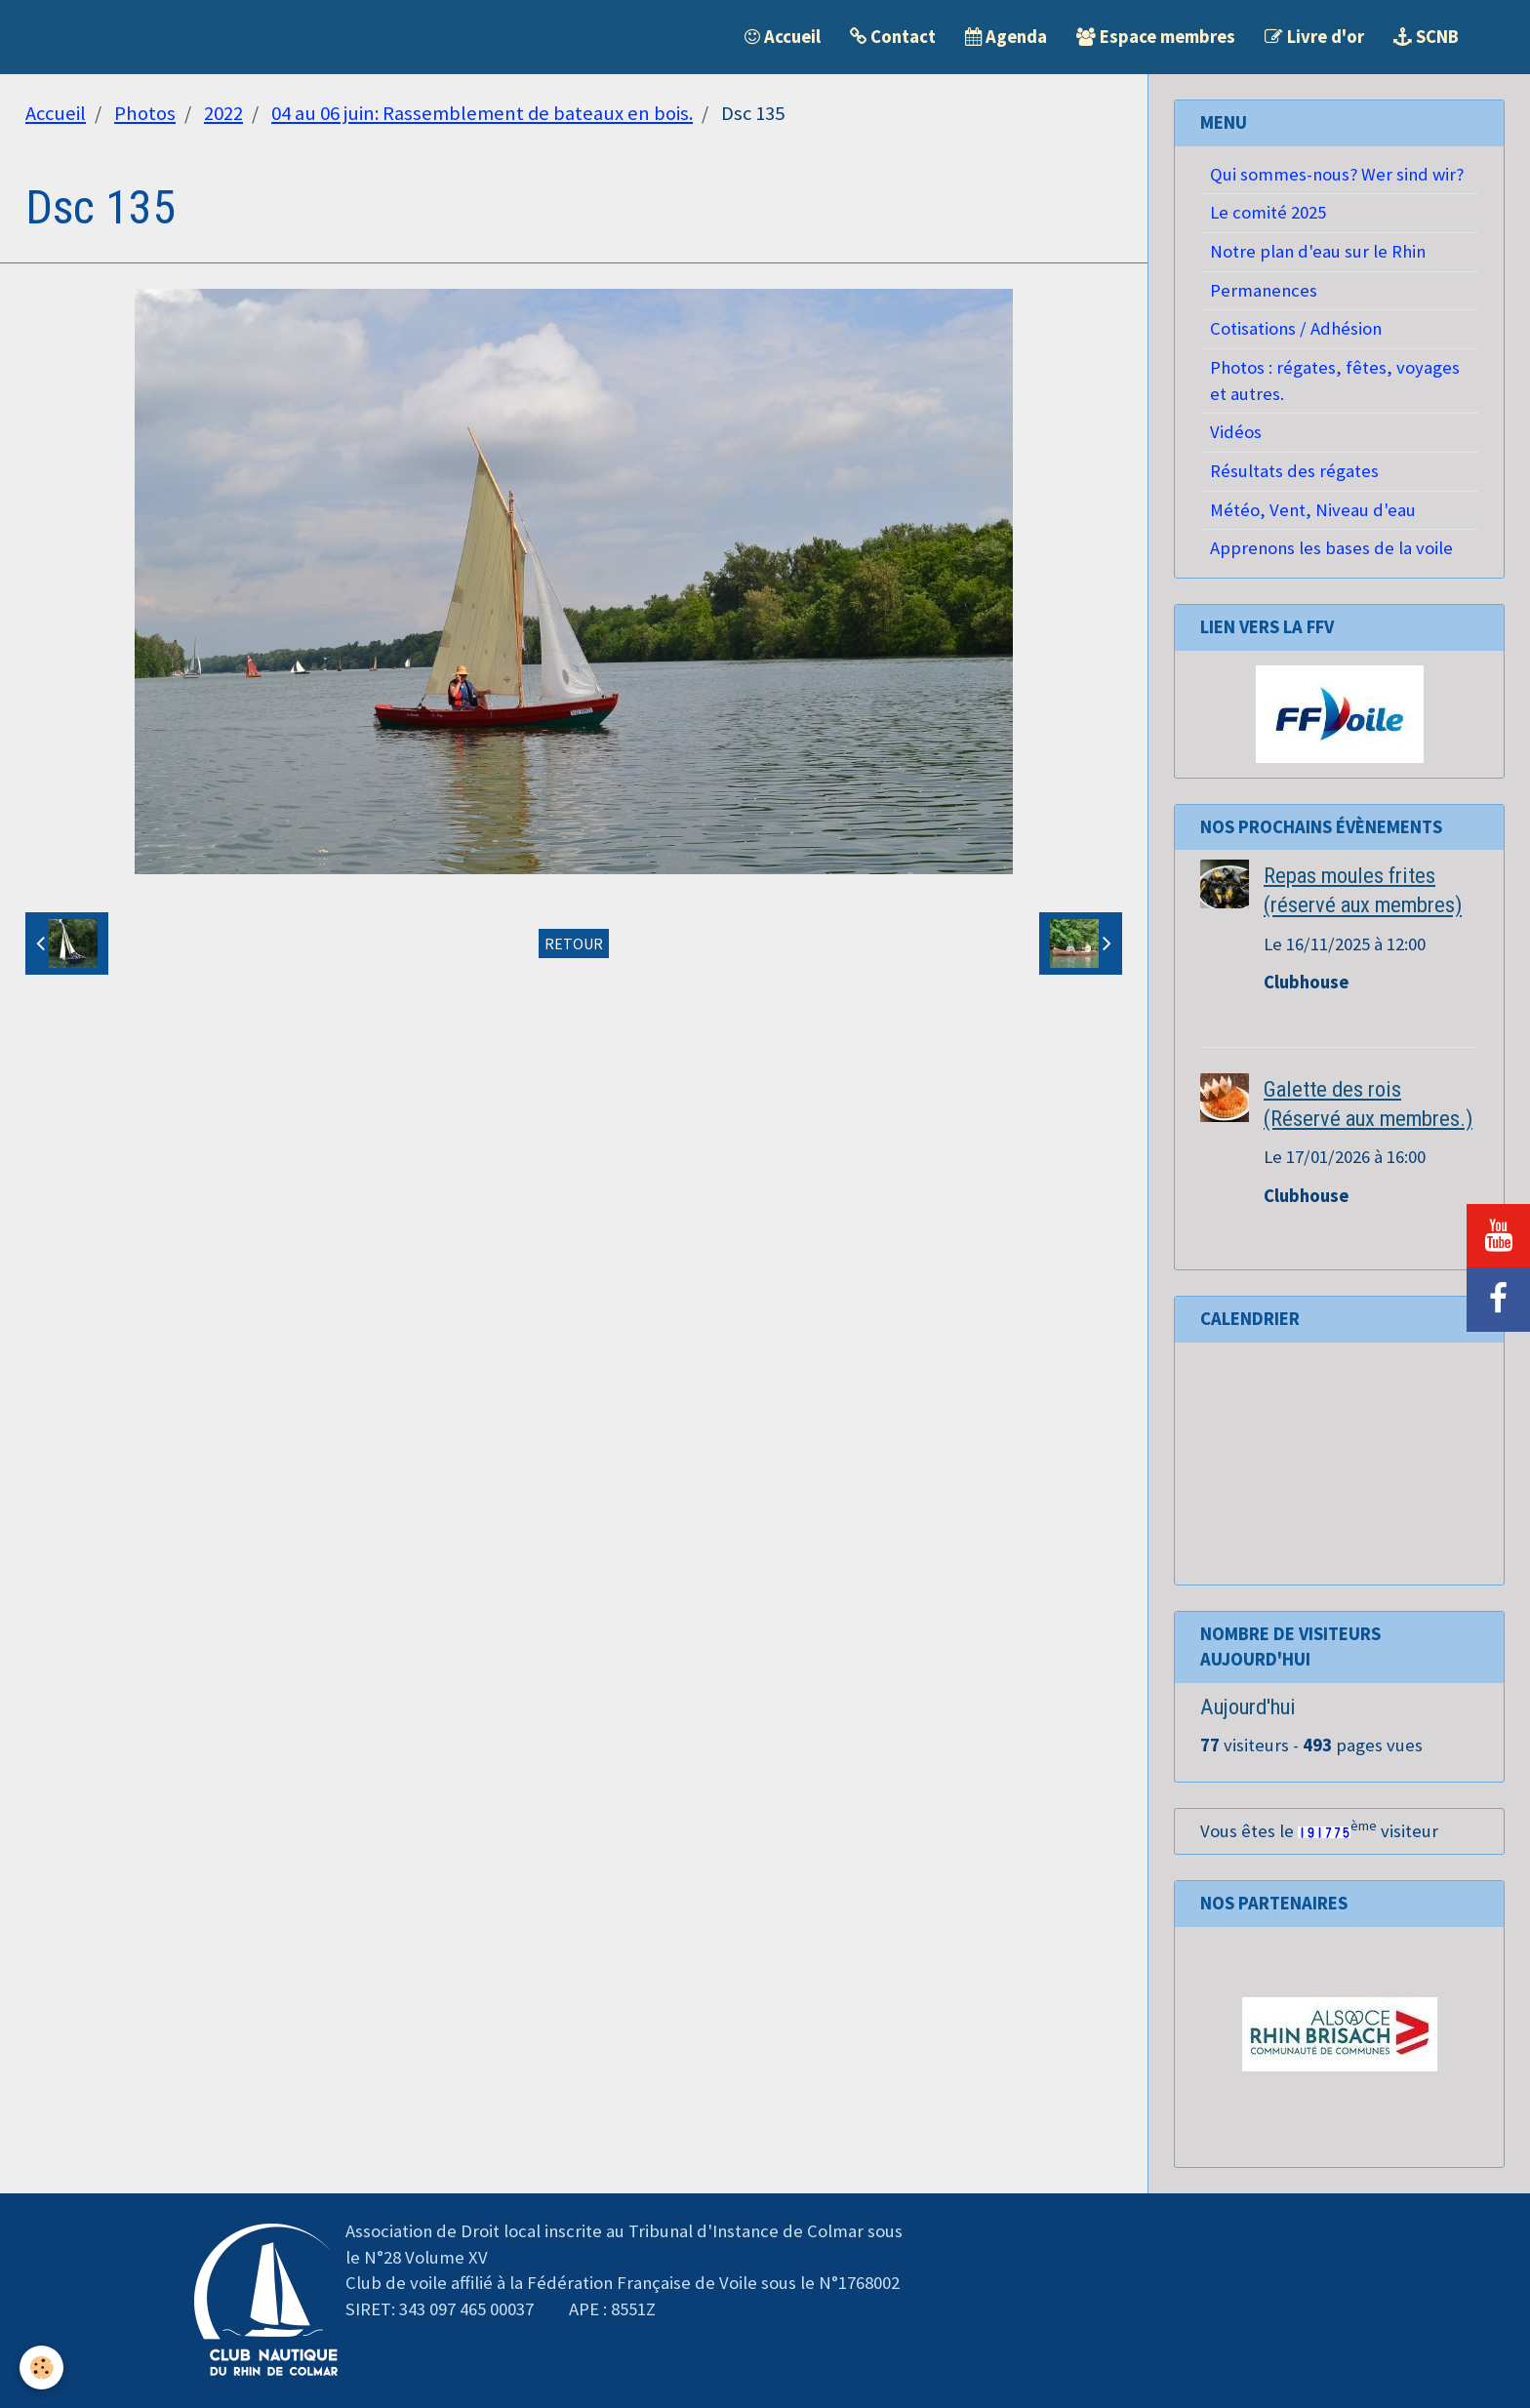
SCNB (1426, 36)
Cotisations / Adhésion (1296, 328)
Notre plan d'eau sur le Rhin (1318, 251)
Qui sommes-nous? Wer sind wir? (1337, 174)
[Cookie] (41, 2367)
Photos (145, 113)
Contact (893, 36)
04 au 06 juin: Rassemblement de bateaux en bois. (482, 113)
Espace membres (1155, 36)
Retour (573, 943)
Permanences (1263, 290)
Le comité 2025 (1268, 212)
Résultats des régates (1294, 471)
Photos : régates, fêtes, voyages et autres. (1335, 380)
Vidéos (1236, 432)
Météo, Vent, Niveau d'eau (1313, 510)
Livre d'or (1314, 36)
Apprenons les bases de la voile (1331, 548)
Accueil (783, 36)
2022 (223, 113)
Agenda (1006, 36)
